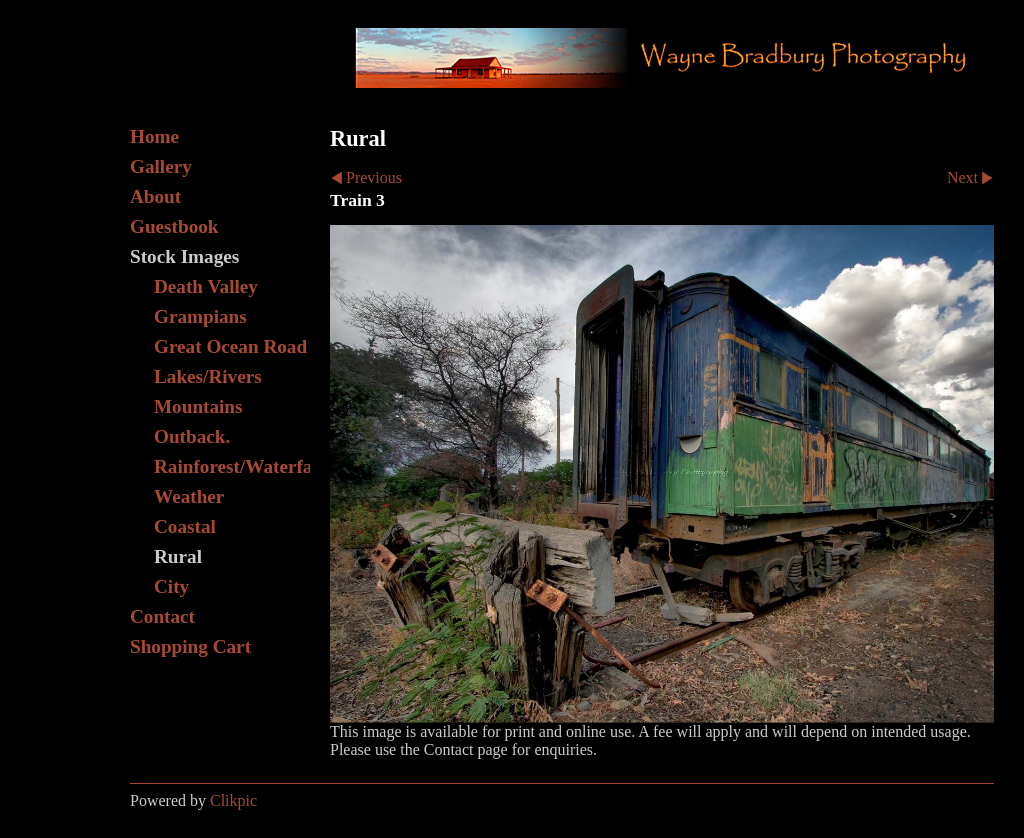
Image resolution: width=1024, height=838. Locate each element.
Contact (162, 616)
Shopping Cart (190, 646)
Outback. (192, 436)
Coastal (185, 526)
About (155, 196)
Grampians (200, 316)
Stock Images (184, 256)
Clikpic (233, 800)
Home (154, 136)
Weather (189, 496)
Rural (178, 556)
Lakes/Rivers (208, 376)
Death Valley (206, 286)
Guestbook (174, 226)
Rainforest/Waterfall (232, 466)
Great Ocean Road (230, 346)
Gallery (161, 166)
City (171, 586)
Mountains (198, 406)
